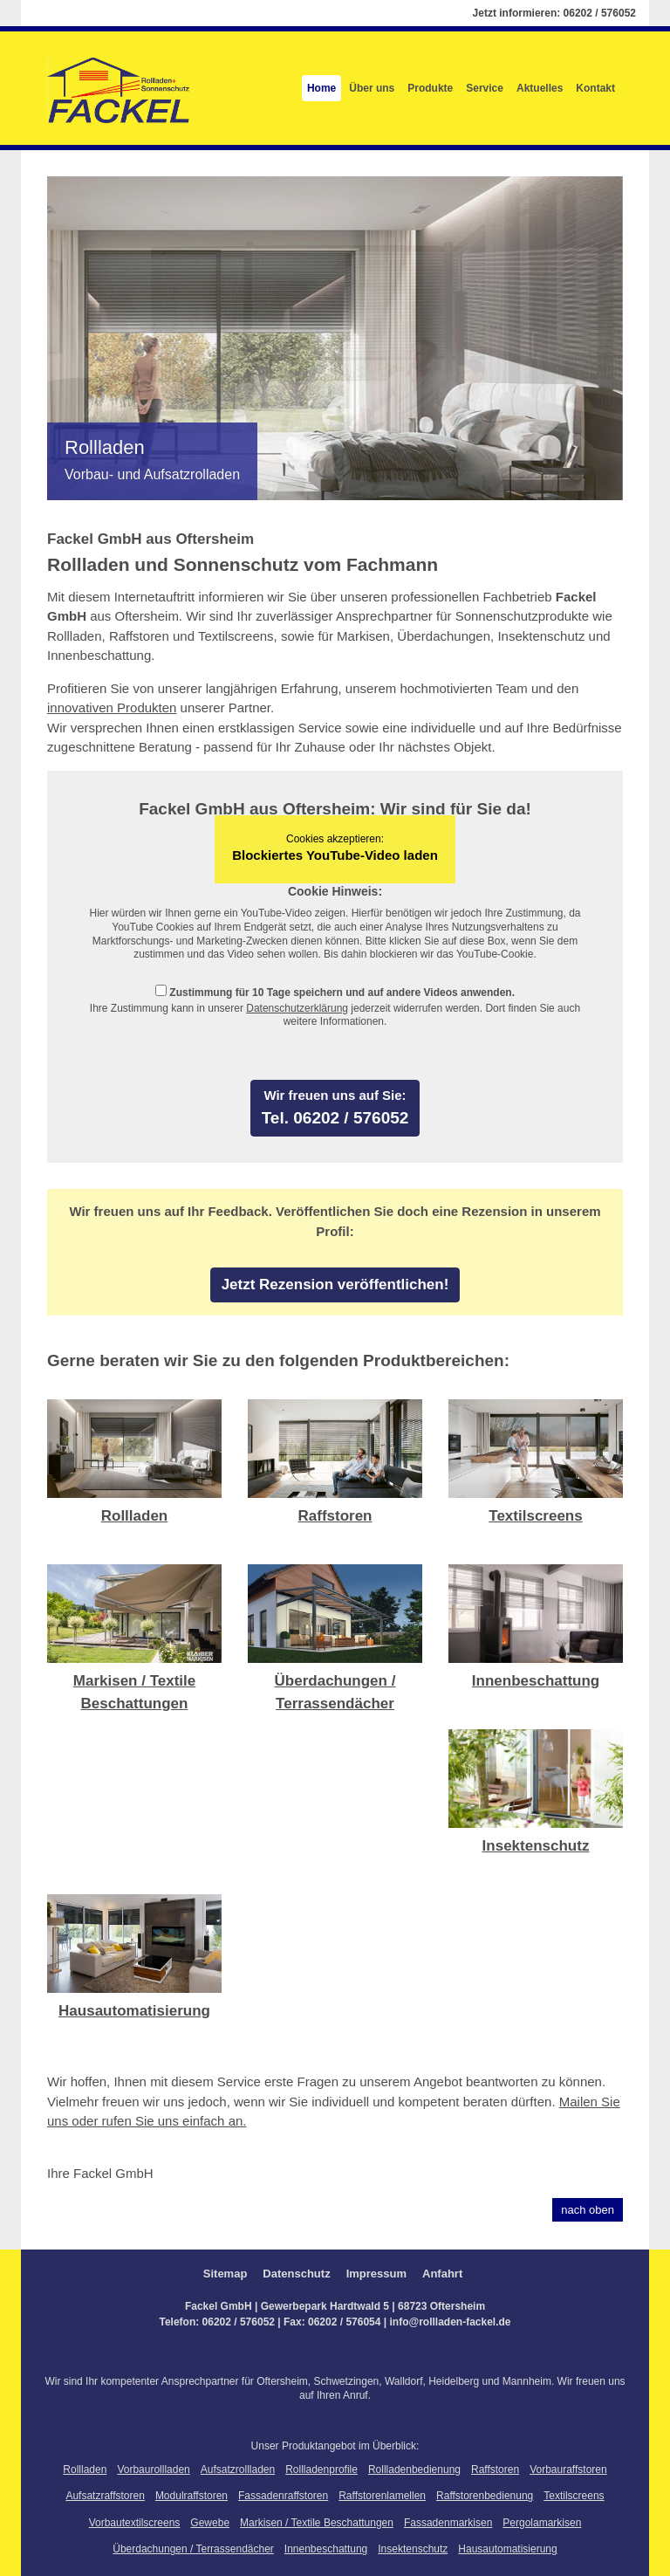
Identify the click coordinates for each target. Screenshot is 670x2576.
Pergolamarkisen (541, 2523)
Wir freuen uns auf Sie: (334, 1095)
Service (484, 88)
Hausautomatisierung (134, 2010)
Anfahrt (442, 2273)
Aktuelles (539, 88)
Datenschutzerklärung (297, 1008)
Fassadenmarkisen (448, 2523)
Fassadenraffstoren (283, 2496)
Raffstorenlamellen (382, 2496)
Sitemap (225, 2273)
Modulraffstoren (191, 2496)
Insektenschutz (536, 1846)
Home (321, 88)
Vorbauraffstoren (568, 2469)
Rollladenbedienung (414, 2469)
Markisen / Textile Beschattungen (316, 2523)
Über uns (371, 88)
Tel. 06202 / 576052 (335, 1118)
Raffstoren (334, 1516)
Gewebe (209, 2523)
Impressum (376, 2273)
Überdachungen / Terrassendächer (193, 2549)
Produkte (430, 88)
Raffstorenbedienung (484, 2496)
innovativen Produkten (111, 707)
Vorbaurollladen (153, 2469)
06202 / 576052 (600, 13)
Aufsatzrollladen (238, 2469)
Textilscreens (535, 1516)
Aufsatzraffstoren (105, 2496)
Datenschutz (296, 2273)
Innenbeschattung (535, 1681)
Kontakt (595, 88)
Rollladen (134, 1516)
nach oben (587, 2209)
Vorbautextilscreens (135, 2523)
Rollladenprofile (321, 2469)
